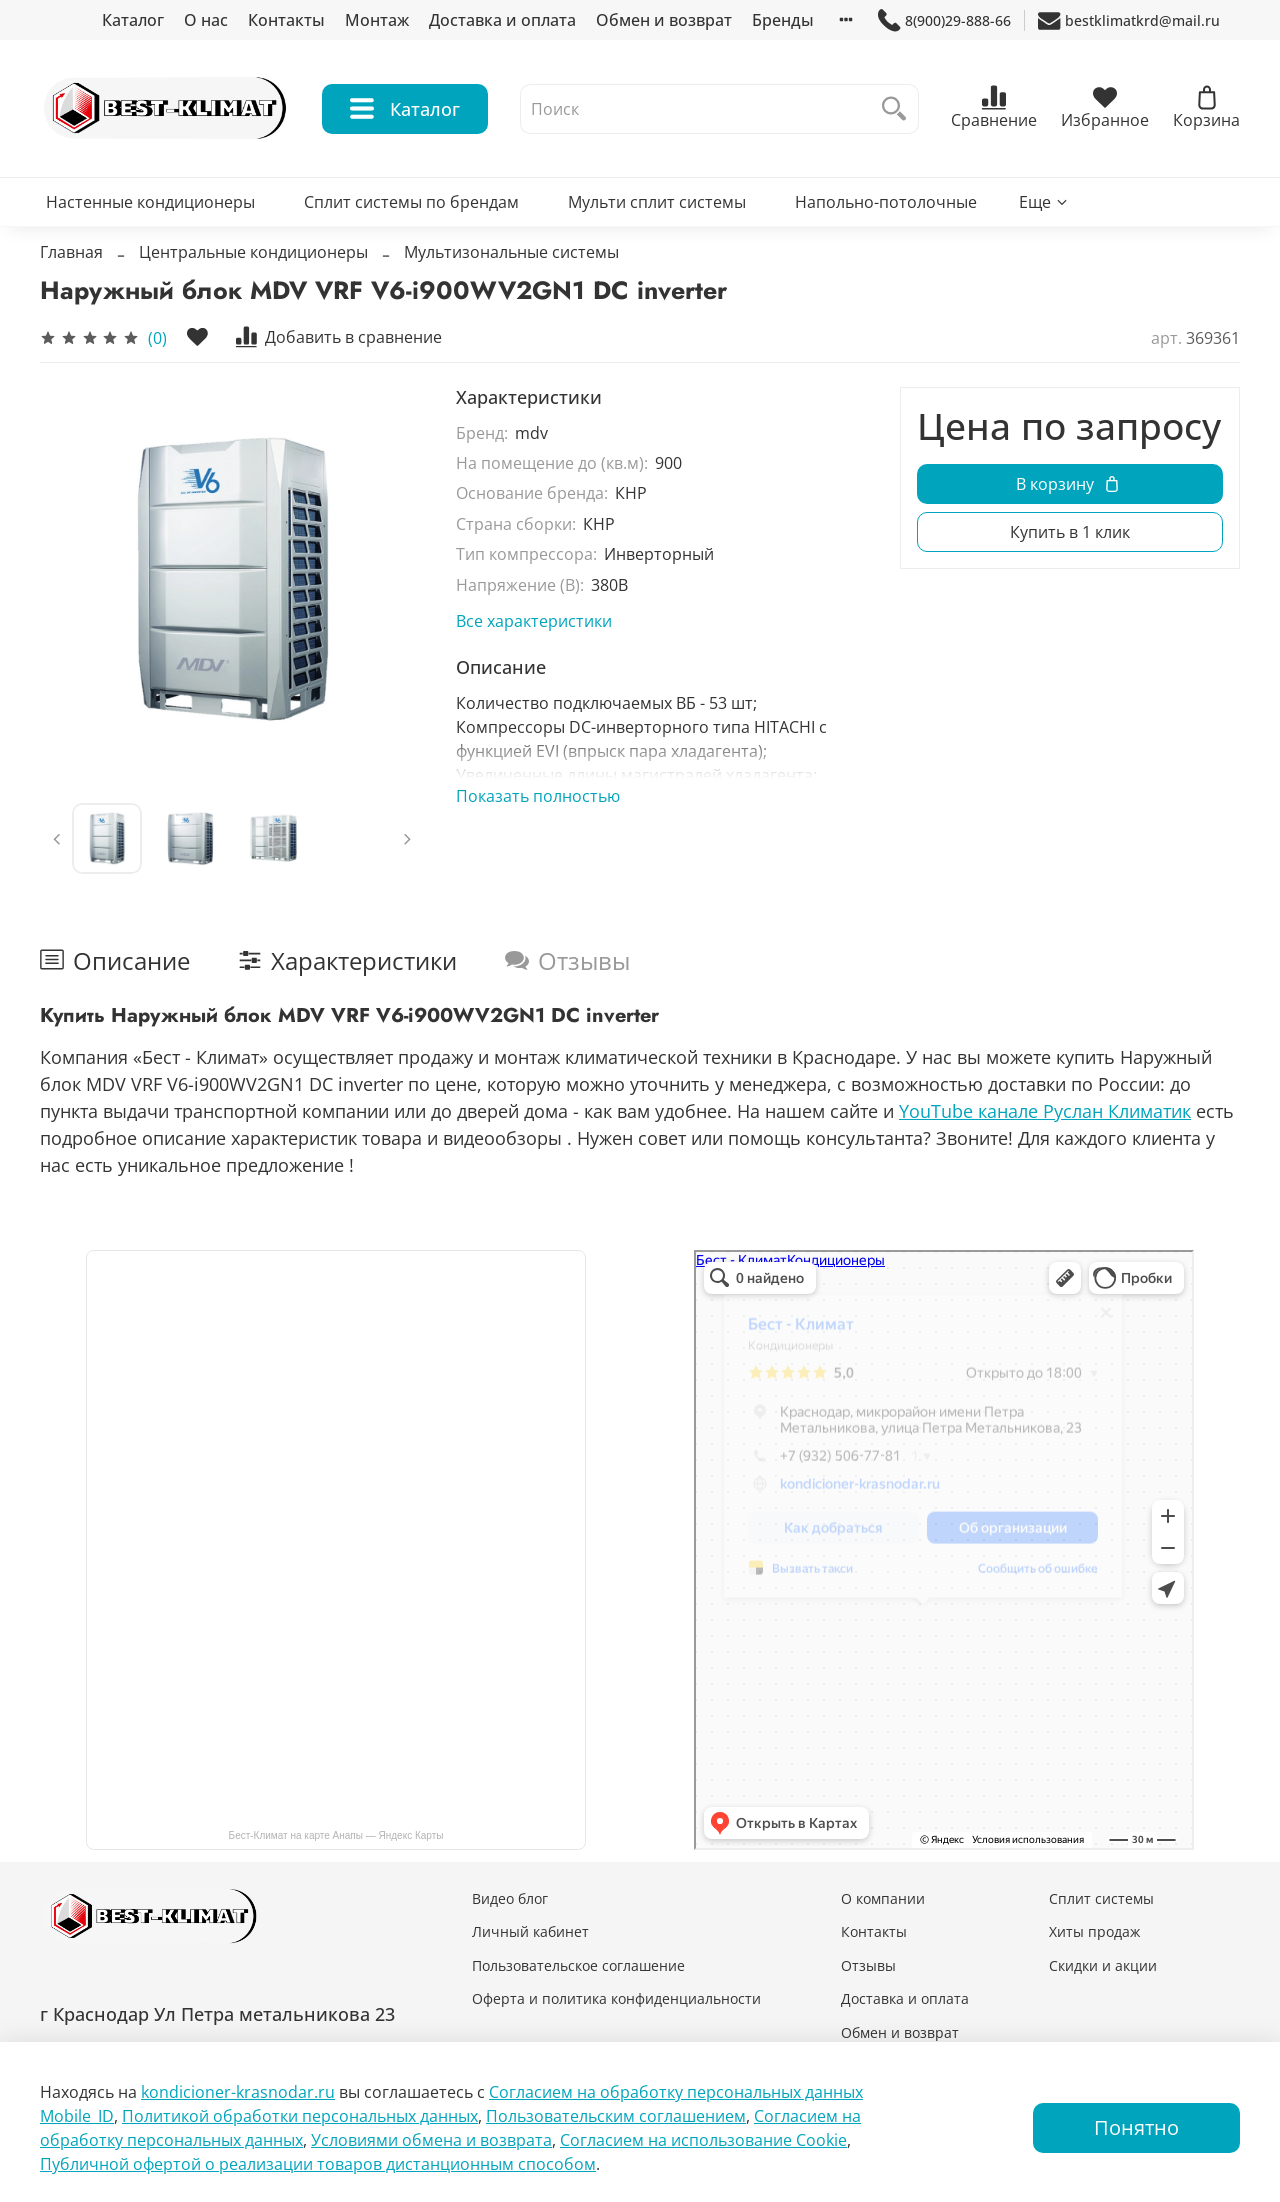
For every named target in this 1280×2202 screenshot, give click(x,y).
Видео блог (510, 1898)
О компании (883, 1898)
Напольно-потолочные (886, 202)
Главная (71, 252)
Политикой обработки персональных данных (300, 2116)
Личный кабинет (530, 1931)
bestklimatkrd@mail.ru (1129, 20)
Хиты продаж (1094, 1931)
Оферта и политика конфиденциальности (616, 1998)
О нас (206, 20)
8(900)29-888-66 (944, 20)
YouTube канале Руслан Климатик (1045, 1111)
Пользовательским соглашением (616, 2116)
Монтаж (377, 20)
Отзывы (868, 1965)
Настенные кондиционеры (150, 202)
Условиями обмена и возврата (431, 2140)
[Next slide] (407, 838)
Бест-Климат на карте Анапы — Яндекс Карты (336, 1835)
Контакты (286, 20)
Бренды (783, 20)
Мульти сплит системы (657, 202)
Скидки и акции (1103, 1965)
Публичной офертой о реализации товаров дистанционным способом (318, 2164)
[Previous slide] (57, 838)
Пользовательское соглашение (578, 1965)
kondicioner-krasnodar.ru (238, 2092)
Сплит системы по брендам (411, 202)
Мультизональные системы (511, 252)
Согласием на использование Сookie (703, 2140)
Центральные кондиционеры (253, 252)
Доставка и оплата (502, 20)
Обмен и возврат (664, 20)
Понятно (1136, 2127)
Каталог (133, 20)
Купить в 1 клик (1070, 532)
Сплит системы (1101, 1898)
